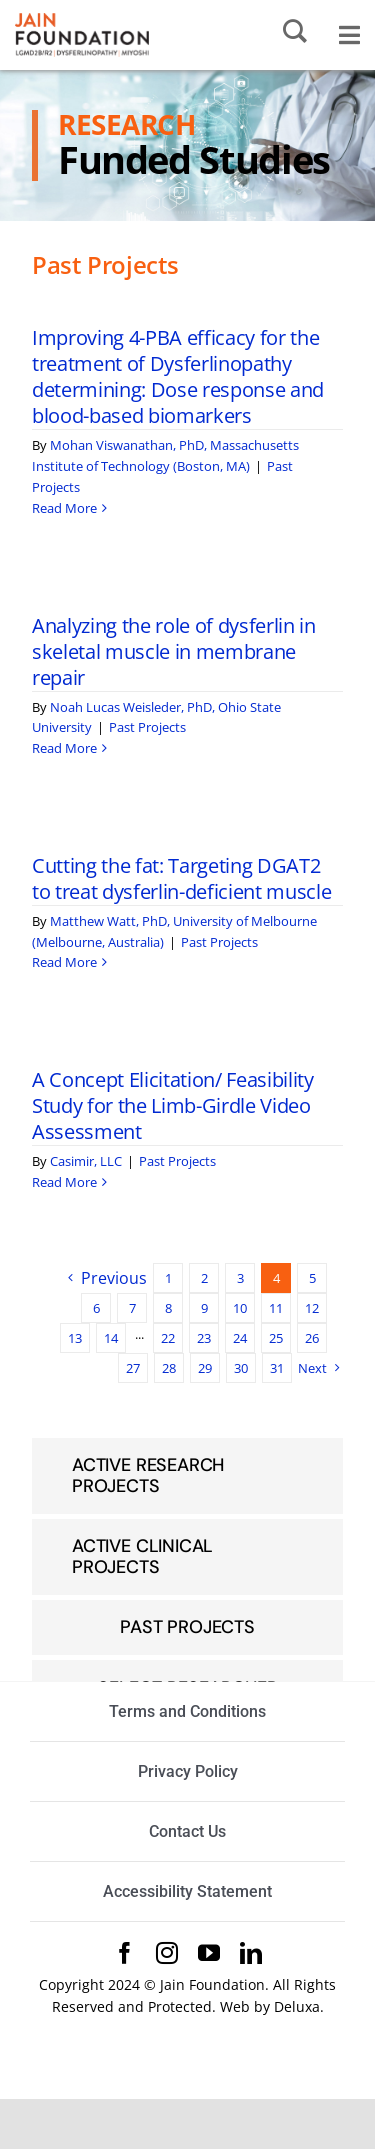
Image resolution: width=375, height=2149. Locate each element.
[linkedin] (251, 1953)
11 (276, 1308)
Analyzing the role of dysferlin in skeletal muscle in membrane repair (174, 651)
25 (276, 1338)
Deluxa (297, 2006)
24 (240, 1338)
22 (168, 1338)
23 (204, 1338)
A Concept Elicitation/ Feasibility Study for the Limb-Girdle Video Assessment (173, 1105)
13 (75, 1338)
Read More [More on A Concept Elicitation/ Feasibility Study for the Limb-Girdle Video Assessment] (64, 1182)
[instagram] (167, 1953)
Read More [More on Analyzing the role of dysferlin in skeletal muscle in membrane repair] (64, 748)
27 (133, 1368)
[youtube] (209, 1953)
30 (241, 1368)
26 (312, 1338)
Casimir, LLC (86, 1161)
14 (111, 1338)
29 (205, 1368)
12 (312, 1308)
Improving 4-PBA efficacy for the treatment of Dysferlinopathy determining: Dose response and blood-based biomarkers (178, 376)
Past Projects (147, 727)
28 (169, 1368)
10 (240, 1308)
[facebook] (125, 1953)
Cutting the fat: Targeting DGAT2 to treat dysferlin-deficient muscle (181, 878)
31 (277, 1368)
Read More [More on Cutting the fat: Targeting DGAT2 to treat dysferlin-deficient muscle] (64, 962)
